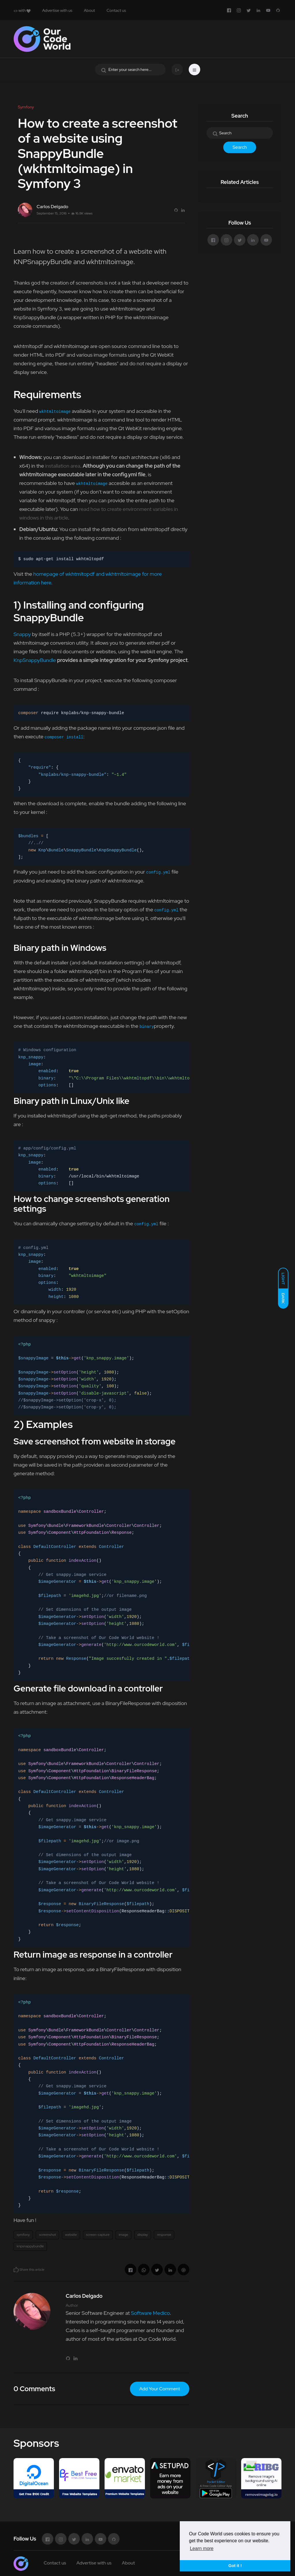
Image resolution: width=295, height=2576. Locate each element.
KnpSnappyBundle (35, 660)
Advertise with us (57, 10)
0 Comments (34, 2388)
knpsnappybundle (30, 2246)
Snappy (22, 634)
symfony (23, 2234)
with (22, 10)
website (71, 2234)
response (164, 2234)
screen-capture (97, 2234)
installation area (62, 465)
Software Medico (150, 2313)
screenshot (47, 2234)
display (142, 2234)
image (123, 2234)
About (89, 10)
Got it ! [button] (235, 2565)
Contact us (116, 10)
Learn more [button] (201, 2548)
